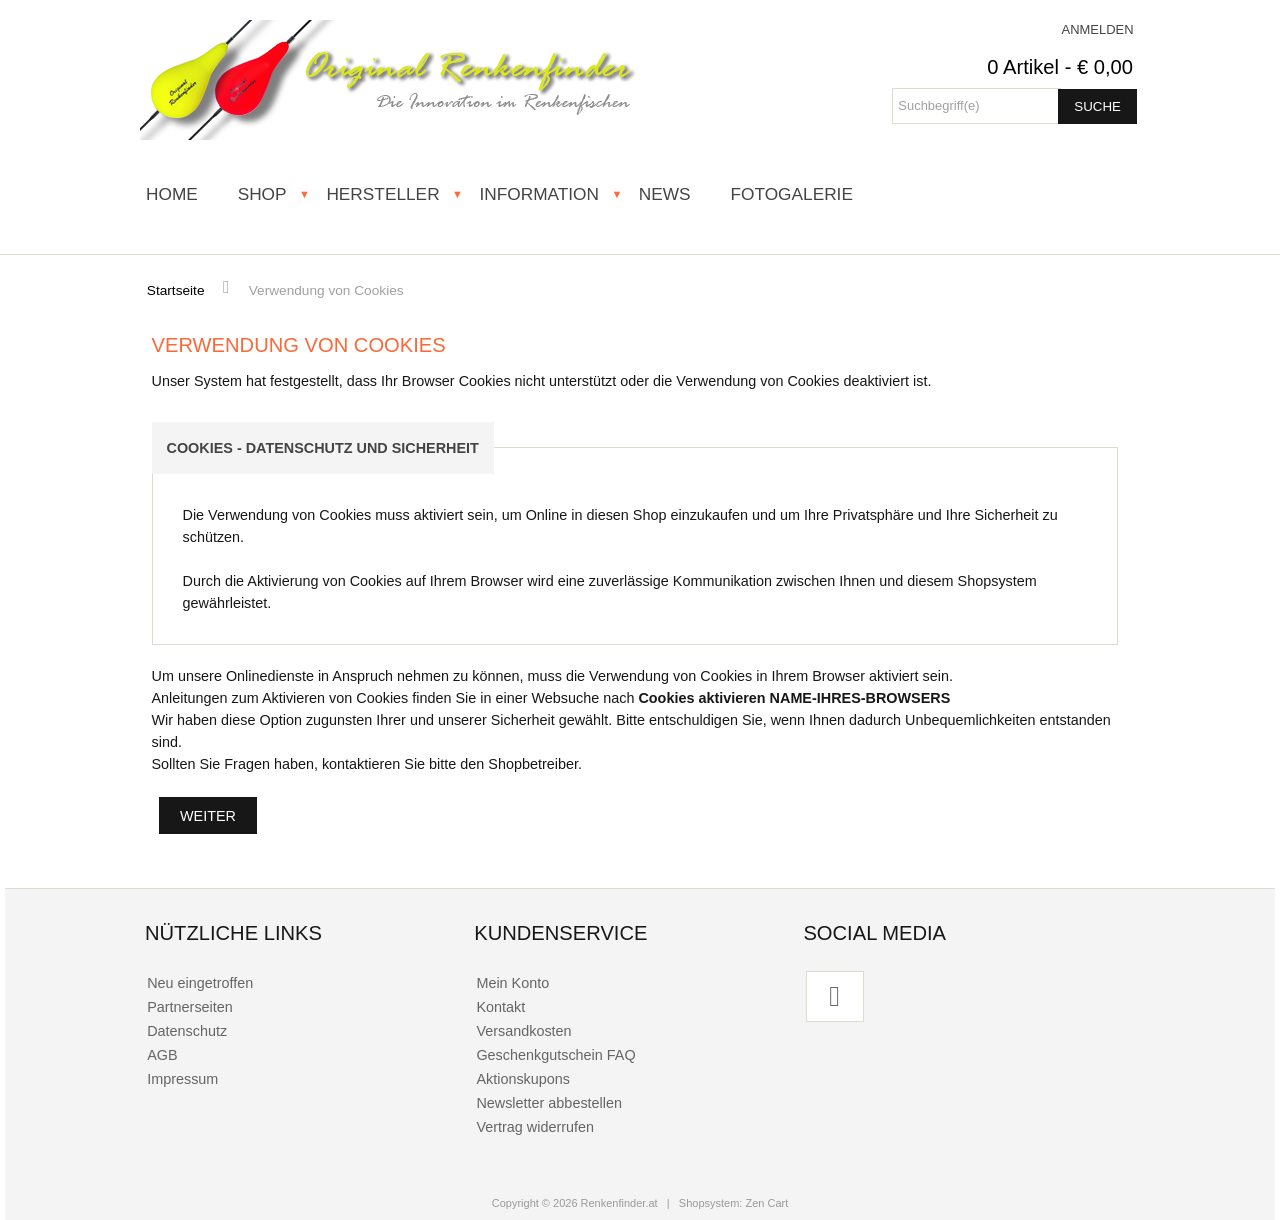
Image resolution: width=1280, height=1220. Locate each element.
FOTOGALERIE (791, 194)
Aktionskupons (523, 1079)
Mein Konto (512, 983)
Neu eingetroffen (200, 983)
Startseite (176, 290)
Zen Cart (766, 1203)
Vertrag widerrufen (535, 1127)
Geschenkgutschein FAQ (555, 1055)
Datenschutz (187, 1031)
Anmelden (1098, 29)
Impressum (182, 1079)
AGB (162, 1055)
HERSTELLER (382, 194)
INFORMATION (539, 194)
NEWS (665, 194)
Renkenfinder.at (619, 1203)
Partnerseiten (190, 1007)
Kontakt (500, 1007)
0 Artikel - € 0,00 (1060, 67)
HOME (172, 194)
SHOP (262, 194)
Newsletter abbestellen (549, 1103)
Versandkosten (523, 1031)
